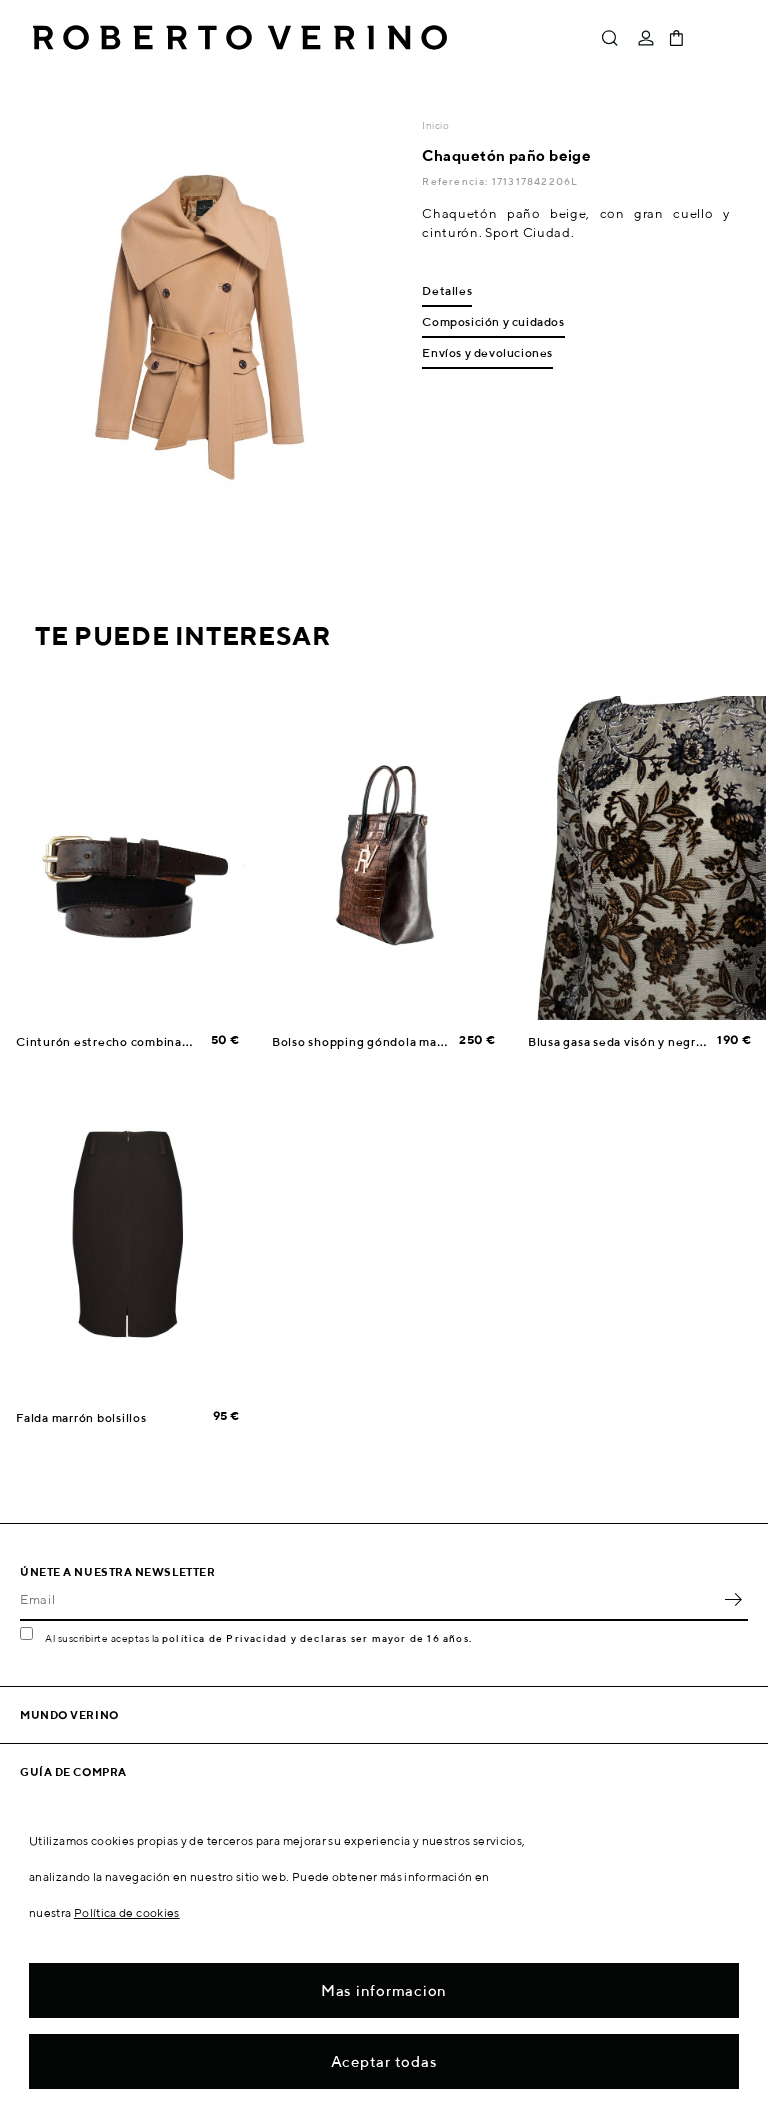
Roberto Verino (240, 38)
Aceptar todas (384, 2061)
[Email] (369, 1599)
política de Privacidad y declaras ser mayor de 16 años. (317, 1638)
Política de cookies (127, 1912)
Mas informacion (384, 1990)
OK (733, 1599)
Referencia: (456, 181)
